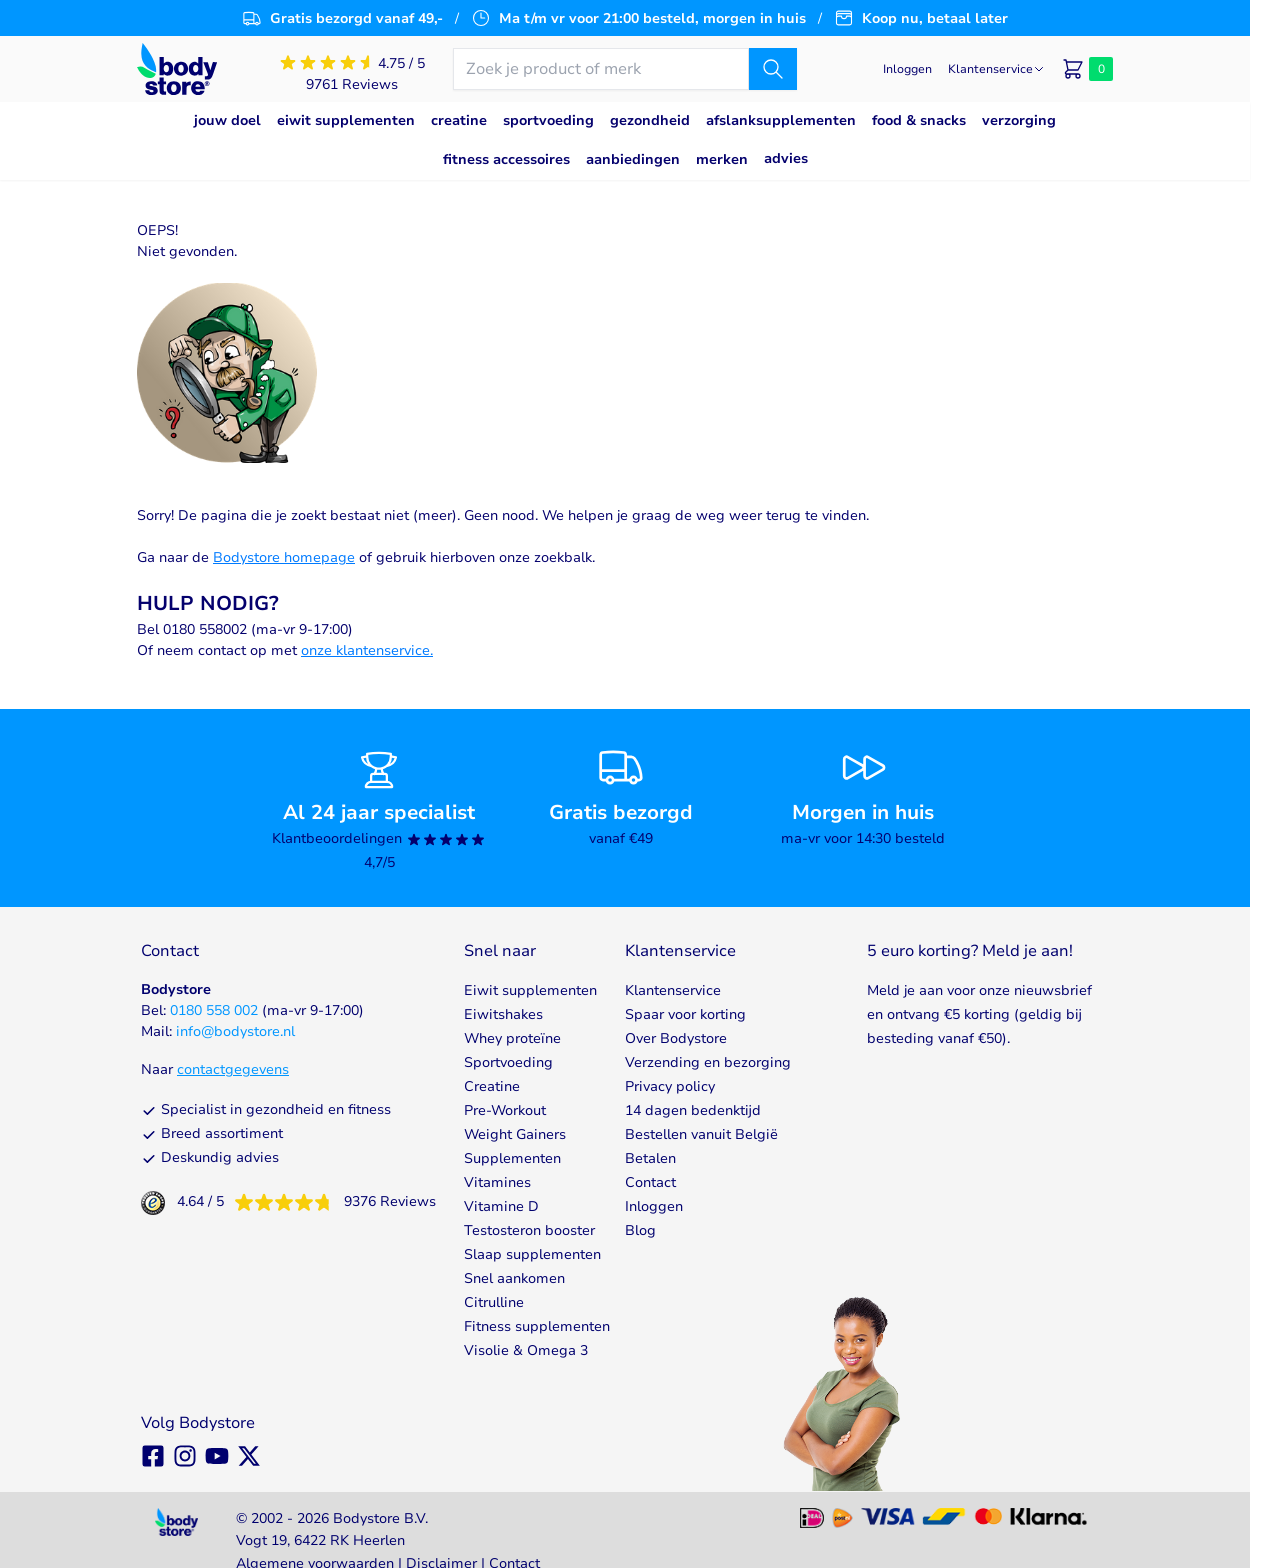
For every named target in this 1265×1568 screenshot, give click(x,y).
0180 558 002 (214, 1010)
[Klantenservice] (996, 69)
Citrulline (494, 1302)
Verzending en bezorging (708, 1062)
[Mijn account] (907, 69)
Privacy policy (670, 1086)
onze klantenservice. (367, 650)
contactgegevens (233, 1069)
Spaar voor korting (685, 1014)
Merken (722, 159)
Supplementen (512, 1158)
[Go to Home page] (177, 69)
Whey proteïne (512, 1038)
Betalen (650, 1158)
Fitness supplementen (537, 1326)
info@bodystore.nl (235, 1031)
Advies (786, 158)
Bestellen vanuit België (701, 1134)
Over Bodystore (676, 1038)
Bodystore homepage (284, 557)
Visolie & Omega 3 (526, 1350)
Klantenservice (673, 990)
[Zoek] (773, 69)
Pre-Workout (505, 1110)
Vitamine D (501, 1206)
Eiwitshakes (503, 1014)
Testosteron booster (529, 1230)
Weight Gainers (515, 1134)
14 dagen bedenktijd (693, 1110)
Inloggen (654, 1206)
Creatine (492, 1086)
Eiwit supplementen (530, 990)
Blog (640, 1230)
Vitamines (497, 1182)
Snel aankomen (514, 1278)
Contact (650, 1182)
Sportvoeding (508, 1062)
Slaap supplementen (532, 1254)
